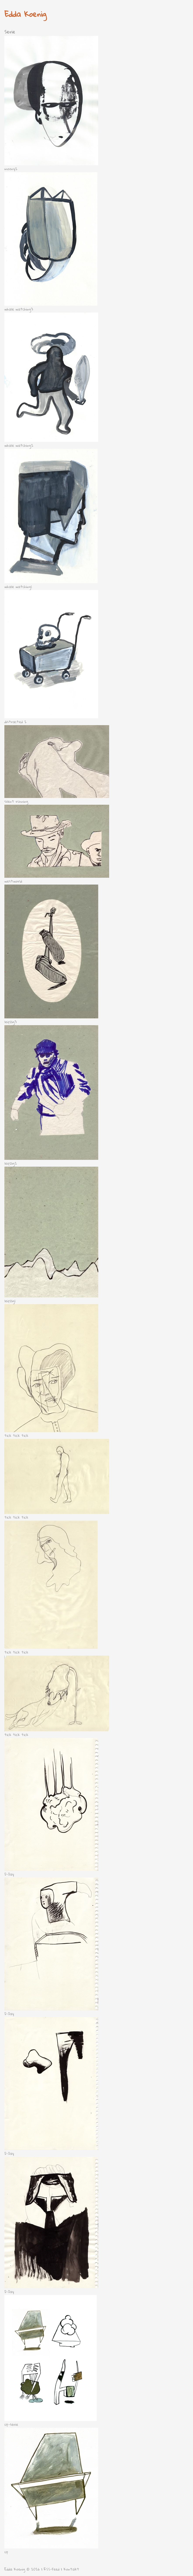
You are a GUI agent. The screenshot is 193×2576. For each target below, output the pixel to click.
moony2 (10, 168)
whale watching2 (18, 445)
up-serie (11, 2424)
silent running (16, 801)
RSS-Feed (51, 2569)
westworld (13, 881)
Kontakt (71, 2569)
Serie (9, 32)
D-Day (9, 1874)
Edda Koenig (25, 14)
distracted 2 (15, 721)
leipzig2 (10, 1163)
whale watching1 (18, 586)
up (6, 2551)
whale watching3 (18, 309)
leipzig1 (10, 1300)
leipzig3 (10, 1021)
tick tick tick (16, 1435)
